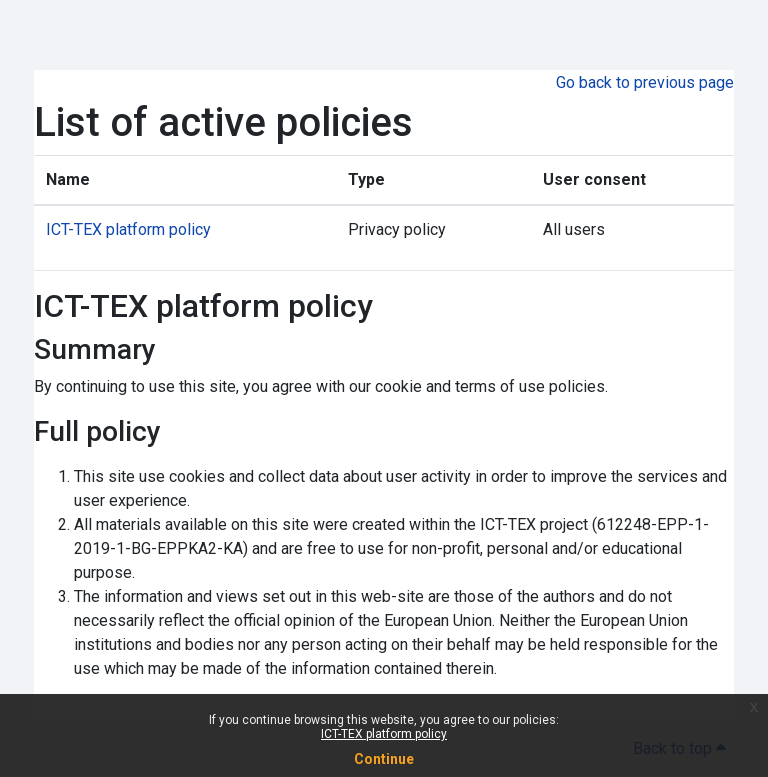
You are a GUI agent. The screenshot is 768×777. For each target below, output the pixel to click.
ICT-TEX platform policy (384, 734)
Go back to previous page (645, 82)
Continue (384, 759)
